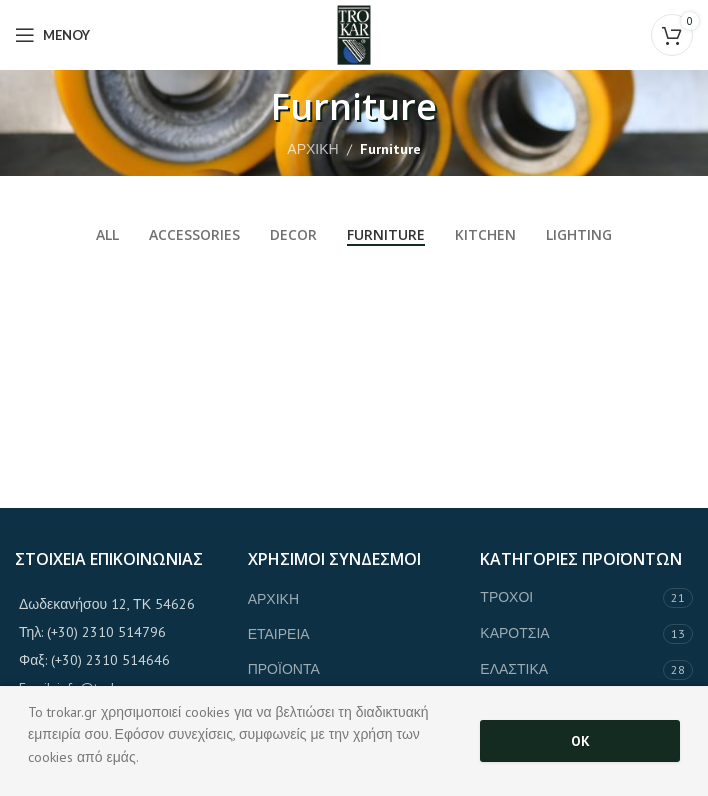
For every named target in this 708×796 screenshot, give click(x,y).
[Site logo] (353, 34)
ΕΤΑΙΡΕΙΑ (279, 634)
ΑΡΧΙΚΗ (312, 149)
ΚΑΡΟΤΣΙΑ (514, 633)
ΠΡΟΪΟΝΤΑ (284, 669)
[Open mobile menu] (52, 35)
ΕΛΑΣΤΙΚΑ (514, 669)
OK (580, 741)
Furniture (390, 149)
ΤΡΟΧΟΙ (506, 597)
